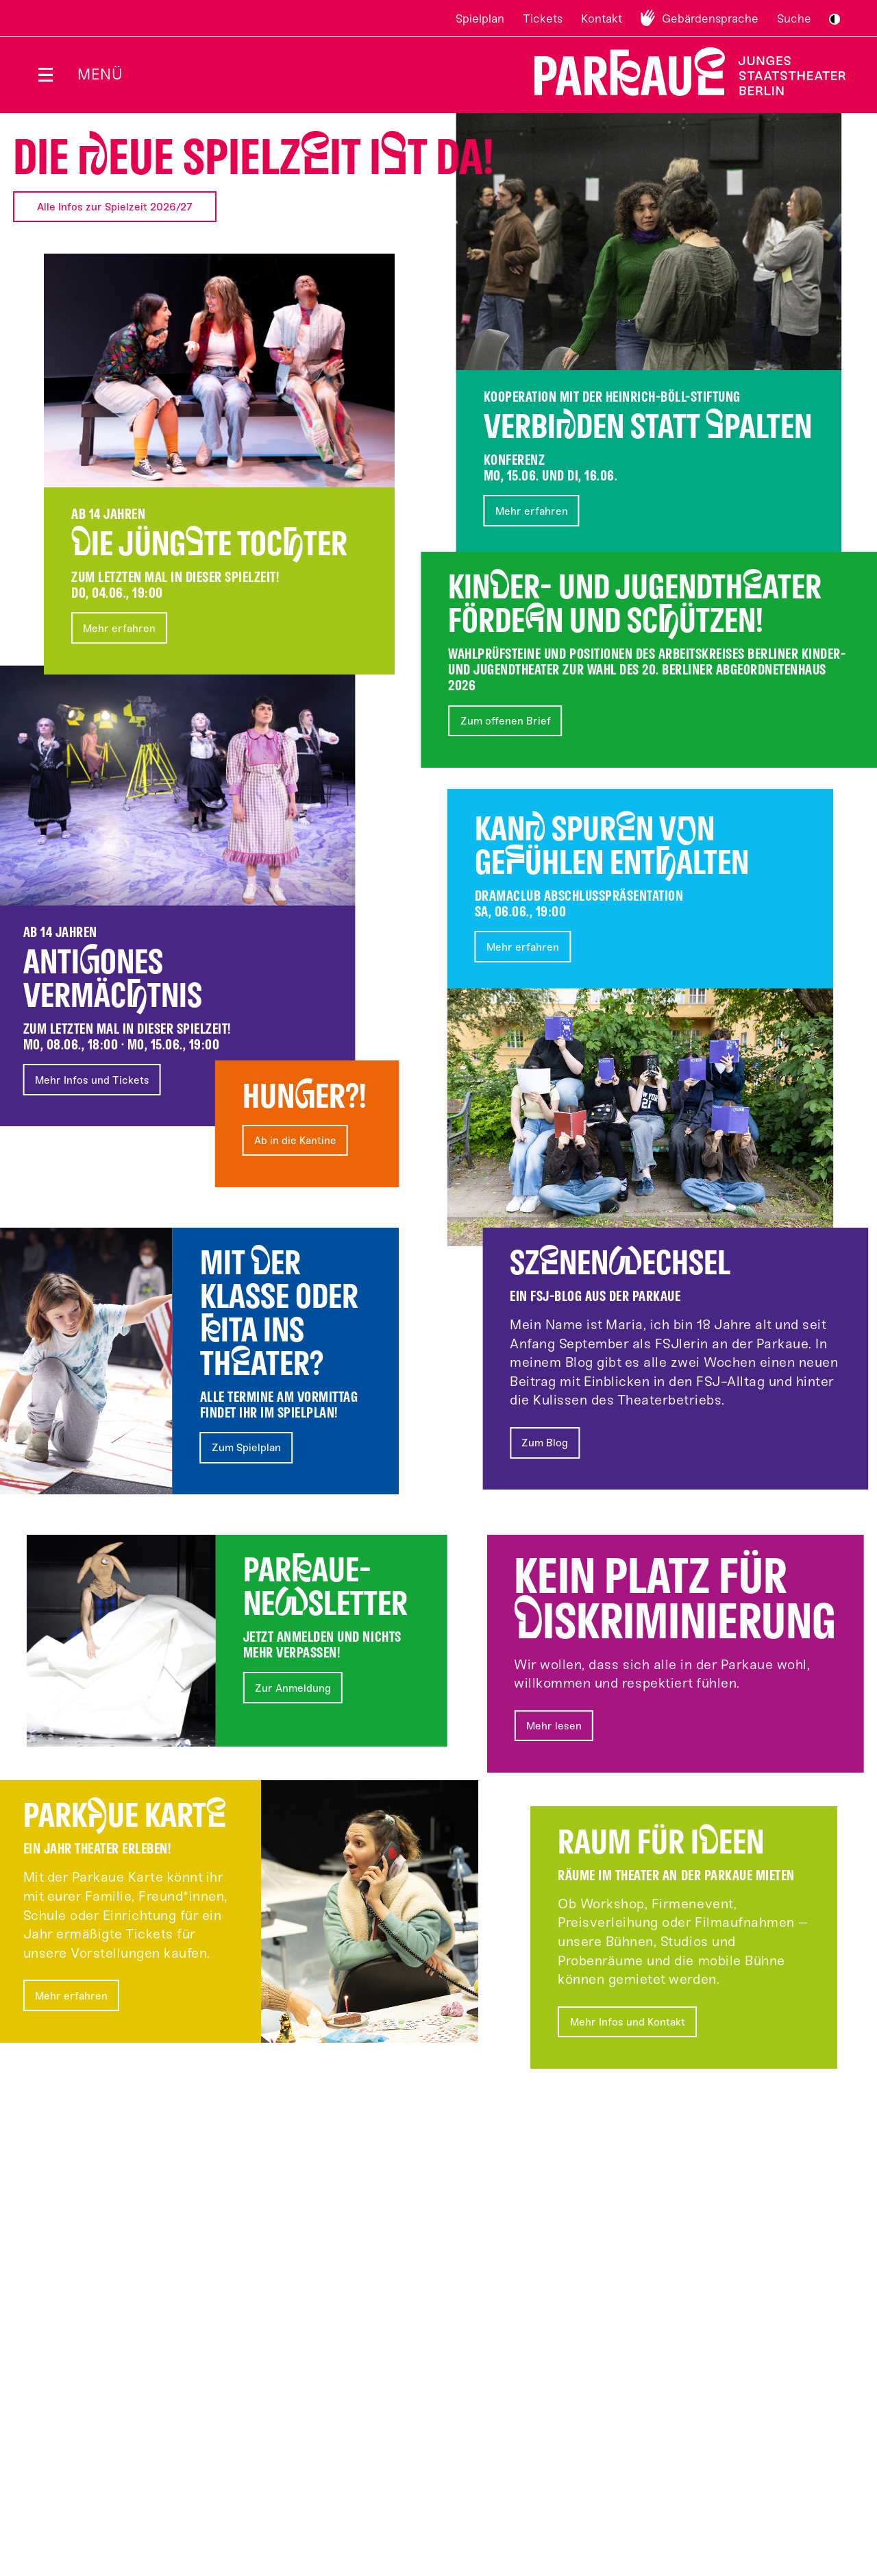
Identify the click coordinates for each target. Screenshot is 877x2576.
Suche (794, 18)
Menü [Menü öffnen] (100, 74)
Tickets (543, 18)
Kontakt (601, 18)
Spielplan (480, 18)
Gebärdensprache (710, 18)
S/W (834, 19)
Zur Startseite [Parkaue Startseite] (681, 71)
